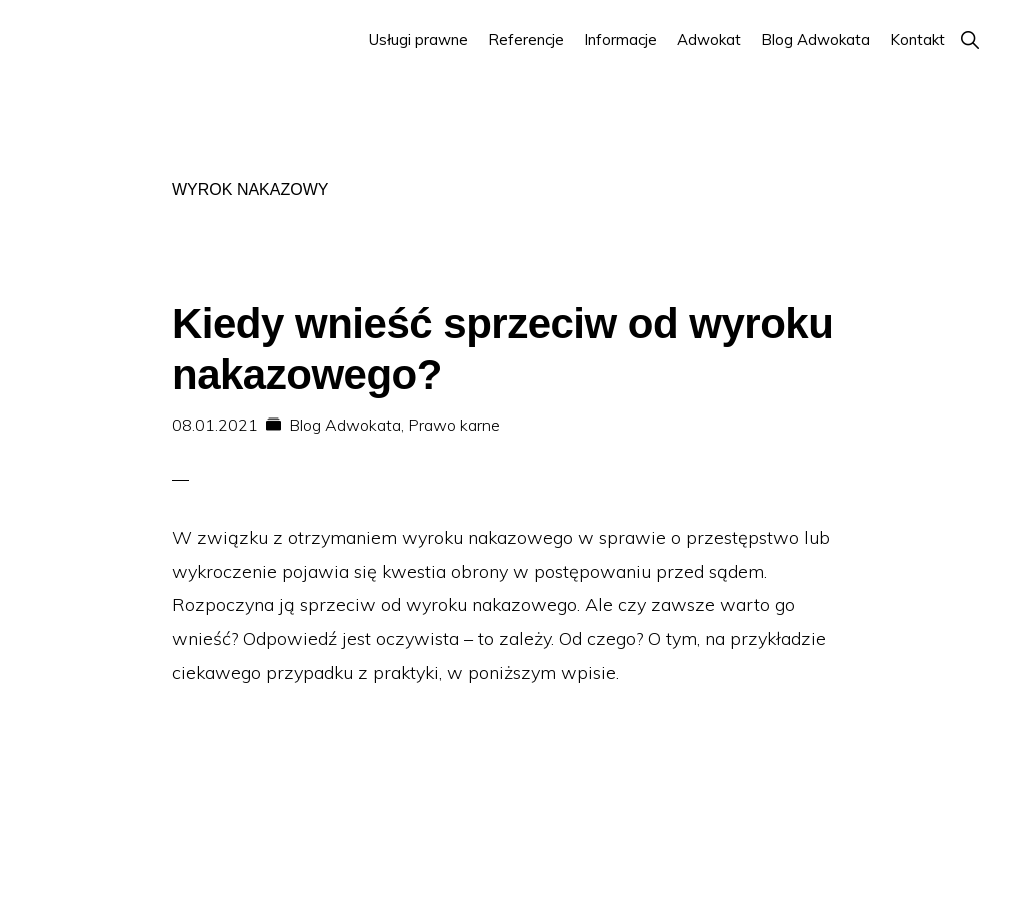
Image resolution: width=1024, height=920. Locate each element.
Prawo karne (454, 425)
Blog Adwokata (345, 425)
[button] (969, 39)
